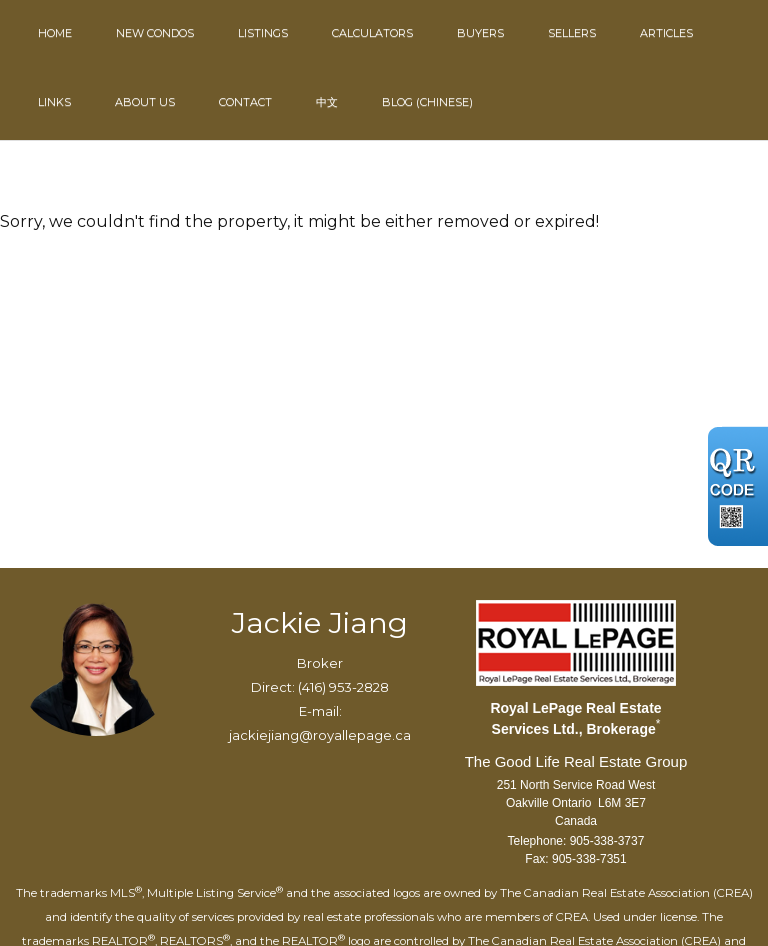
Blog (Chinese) (427, 102)
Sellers (572, 33)
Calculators (372, 33)
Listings (263, 33)
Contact (245, 102)
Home (55, 33)
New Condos (155, 33)
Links (54, 102)
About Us (145, 102)
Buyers (480, 33)
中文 (327, 102)
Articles (666, 33)
